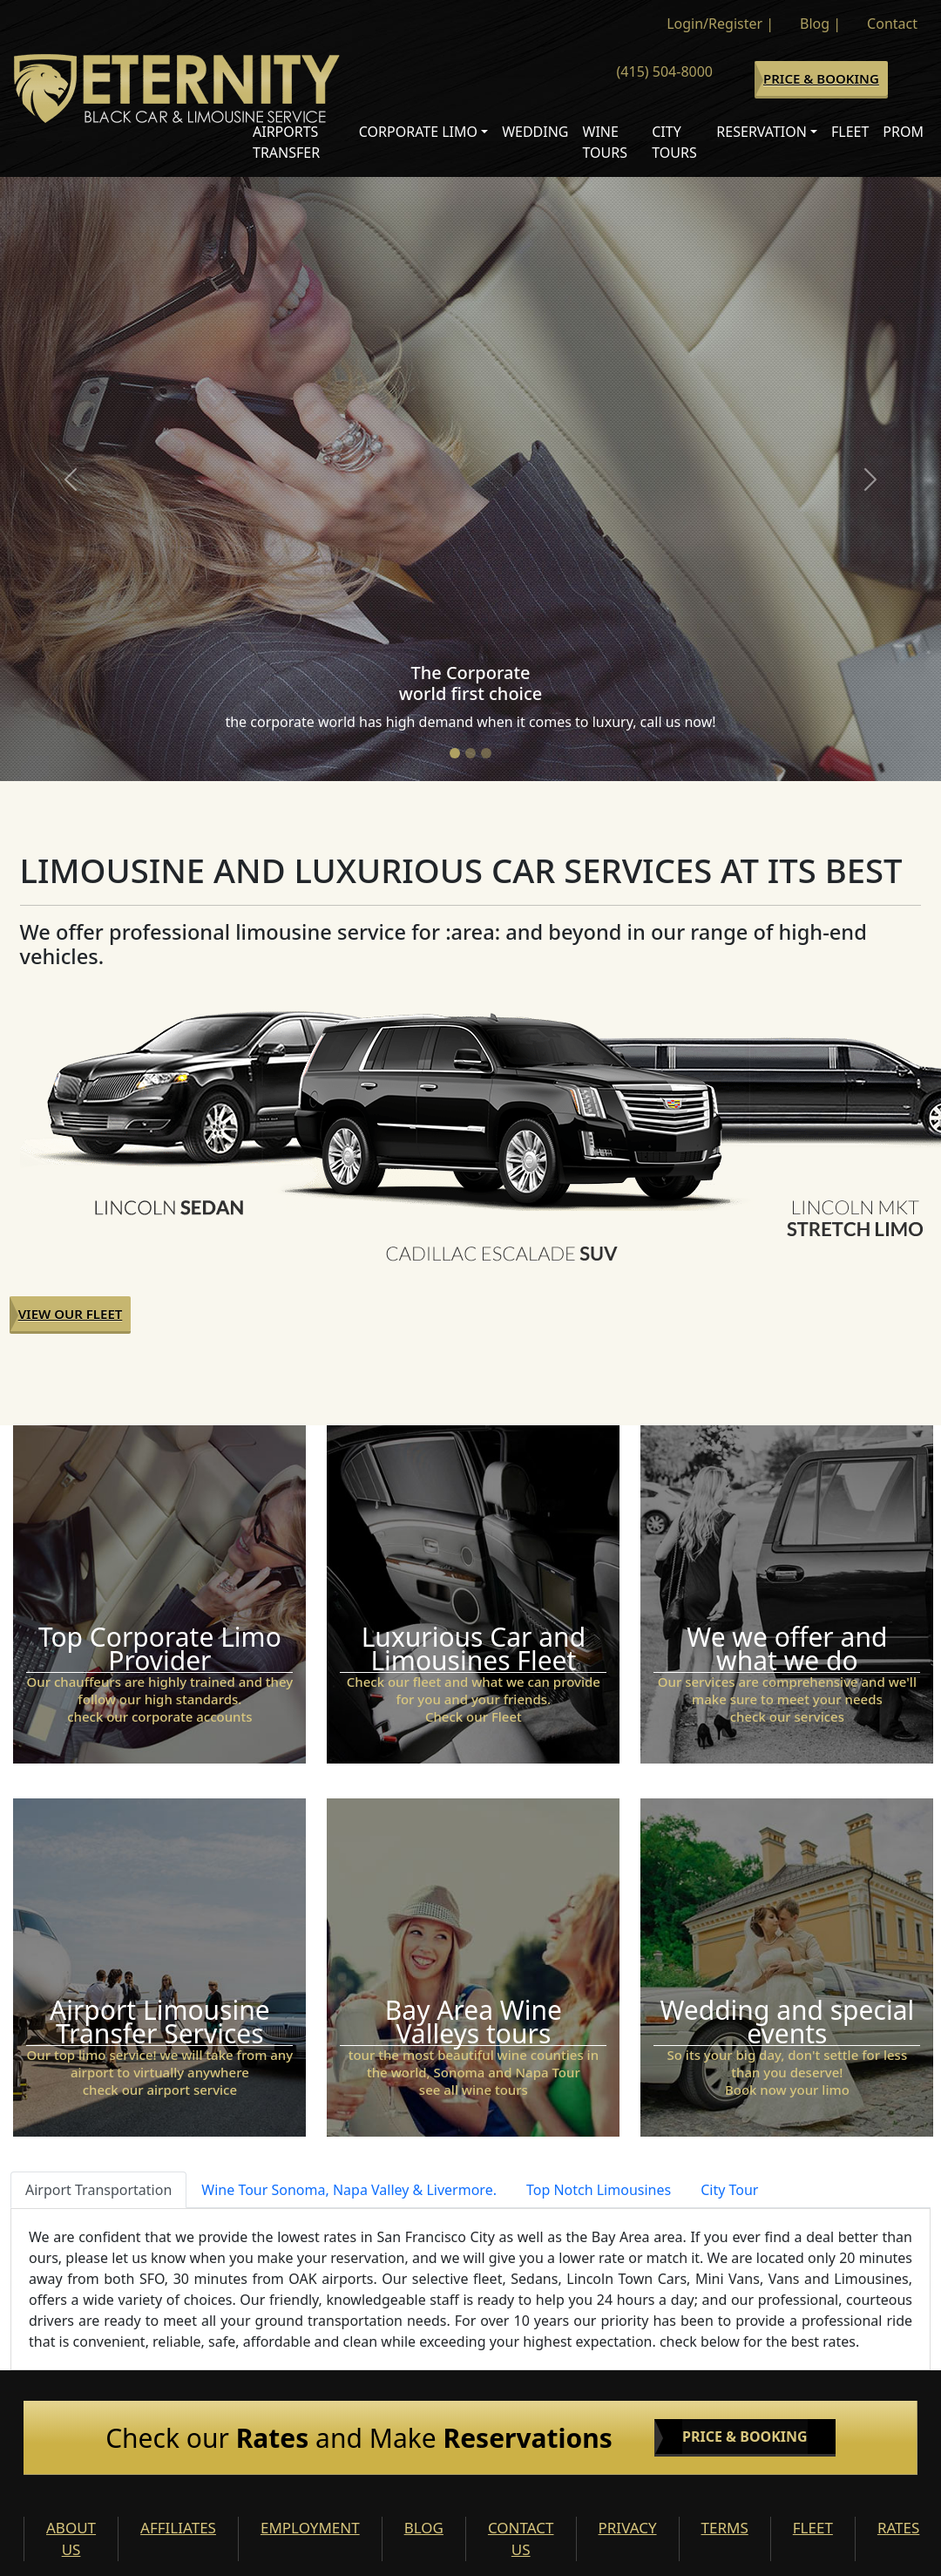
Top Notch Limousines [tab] (598, 2189)
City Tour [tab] (729, 2189)
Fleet (850, 131)
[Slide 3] (486, 753)
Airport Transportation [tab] (98, 2189)
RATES (898, 2528)
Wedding (535, 131)
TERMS (724, 2528)
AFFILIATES (178, 2528)
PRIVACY (628, 2528)
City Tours (674, 142)
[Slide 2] (470, 753)
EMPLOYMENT (310, 2528)
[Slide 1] (455, 753)
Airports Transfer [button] (286, 142)
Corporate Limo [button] (418, 131)
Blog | (820, 23)
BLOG (423, 2528)
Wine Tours (605, 142)
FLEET (813, 2528)
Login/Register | (720, 23)
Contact (892, 23)
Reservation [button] (761, 131)
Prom (903, 131)
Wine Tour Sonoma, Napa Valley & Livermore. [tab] (349, 2189)
